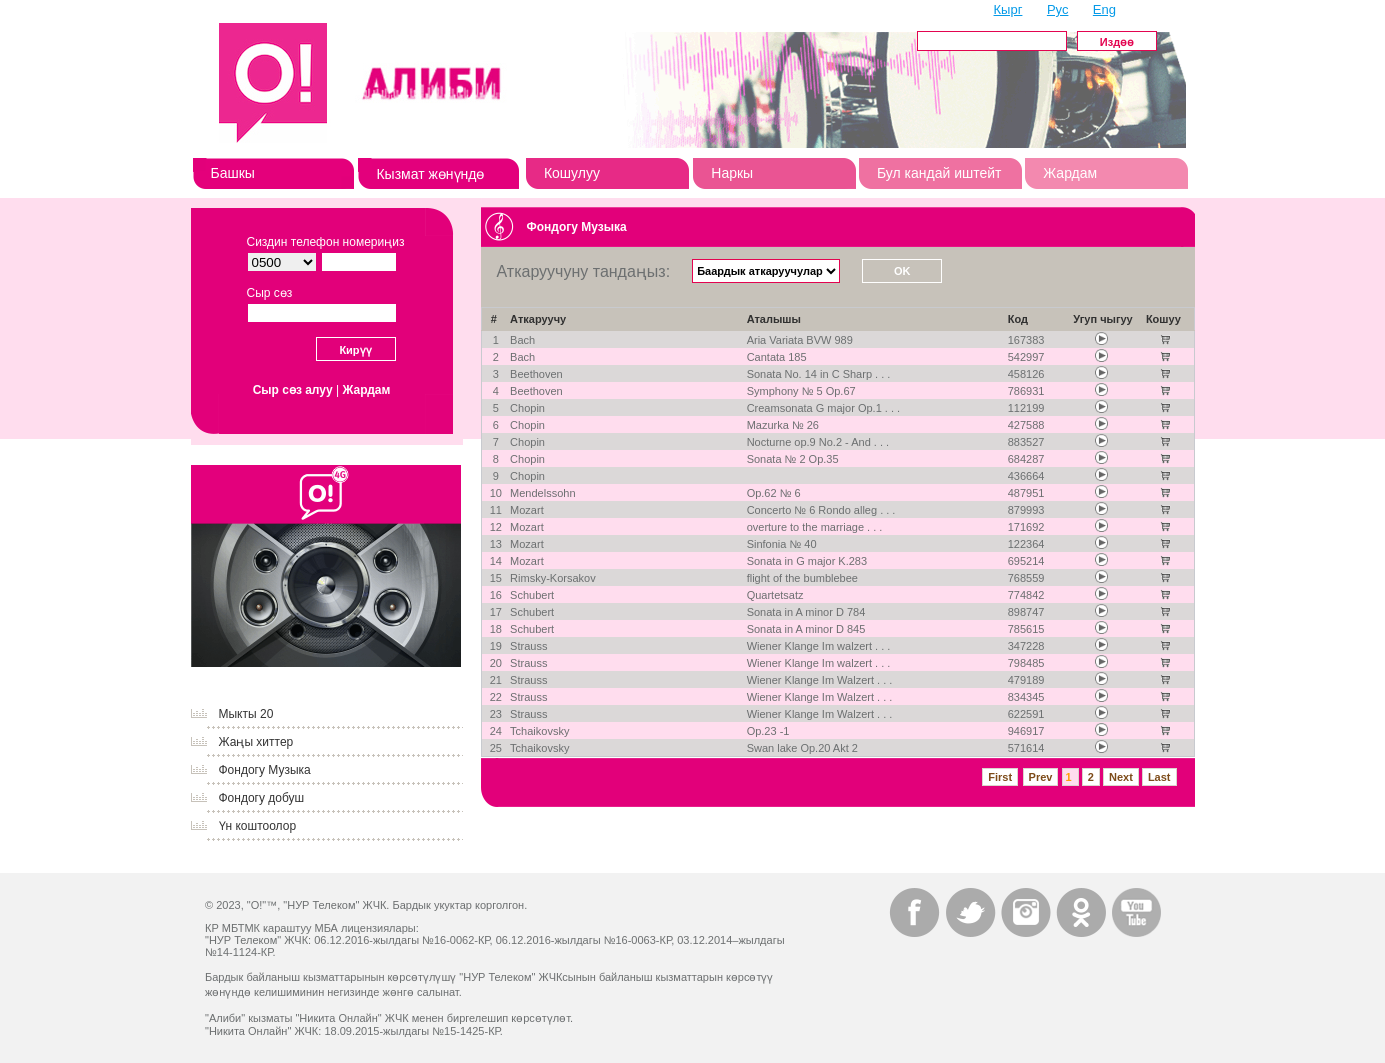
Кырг (1008, 9)
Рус (1058, 9)
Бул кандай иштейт (939, 173)
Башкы (233, 173)
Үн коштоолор (258, 826)
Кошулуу (572, 173)
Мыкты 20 (246, 714)
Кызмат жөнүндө (430, 174)
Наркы (732, 173)
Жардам (1070, 173)
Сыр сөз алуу (293, 390)
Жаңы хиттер (256, 742)
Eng (1104, 9)
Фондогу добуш (262, 798)
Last (1159, 777)
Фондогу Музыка (265, 770)
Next (1121, 777)
